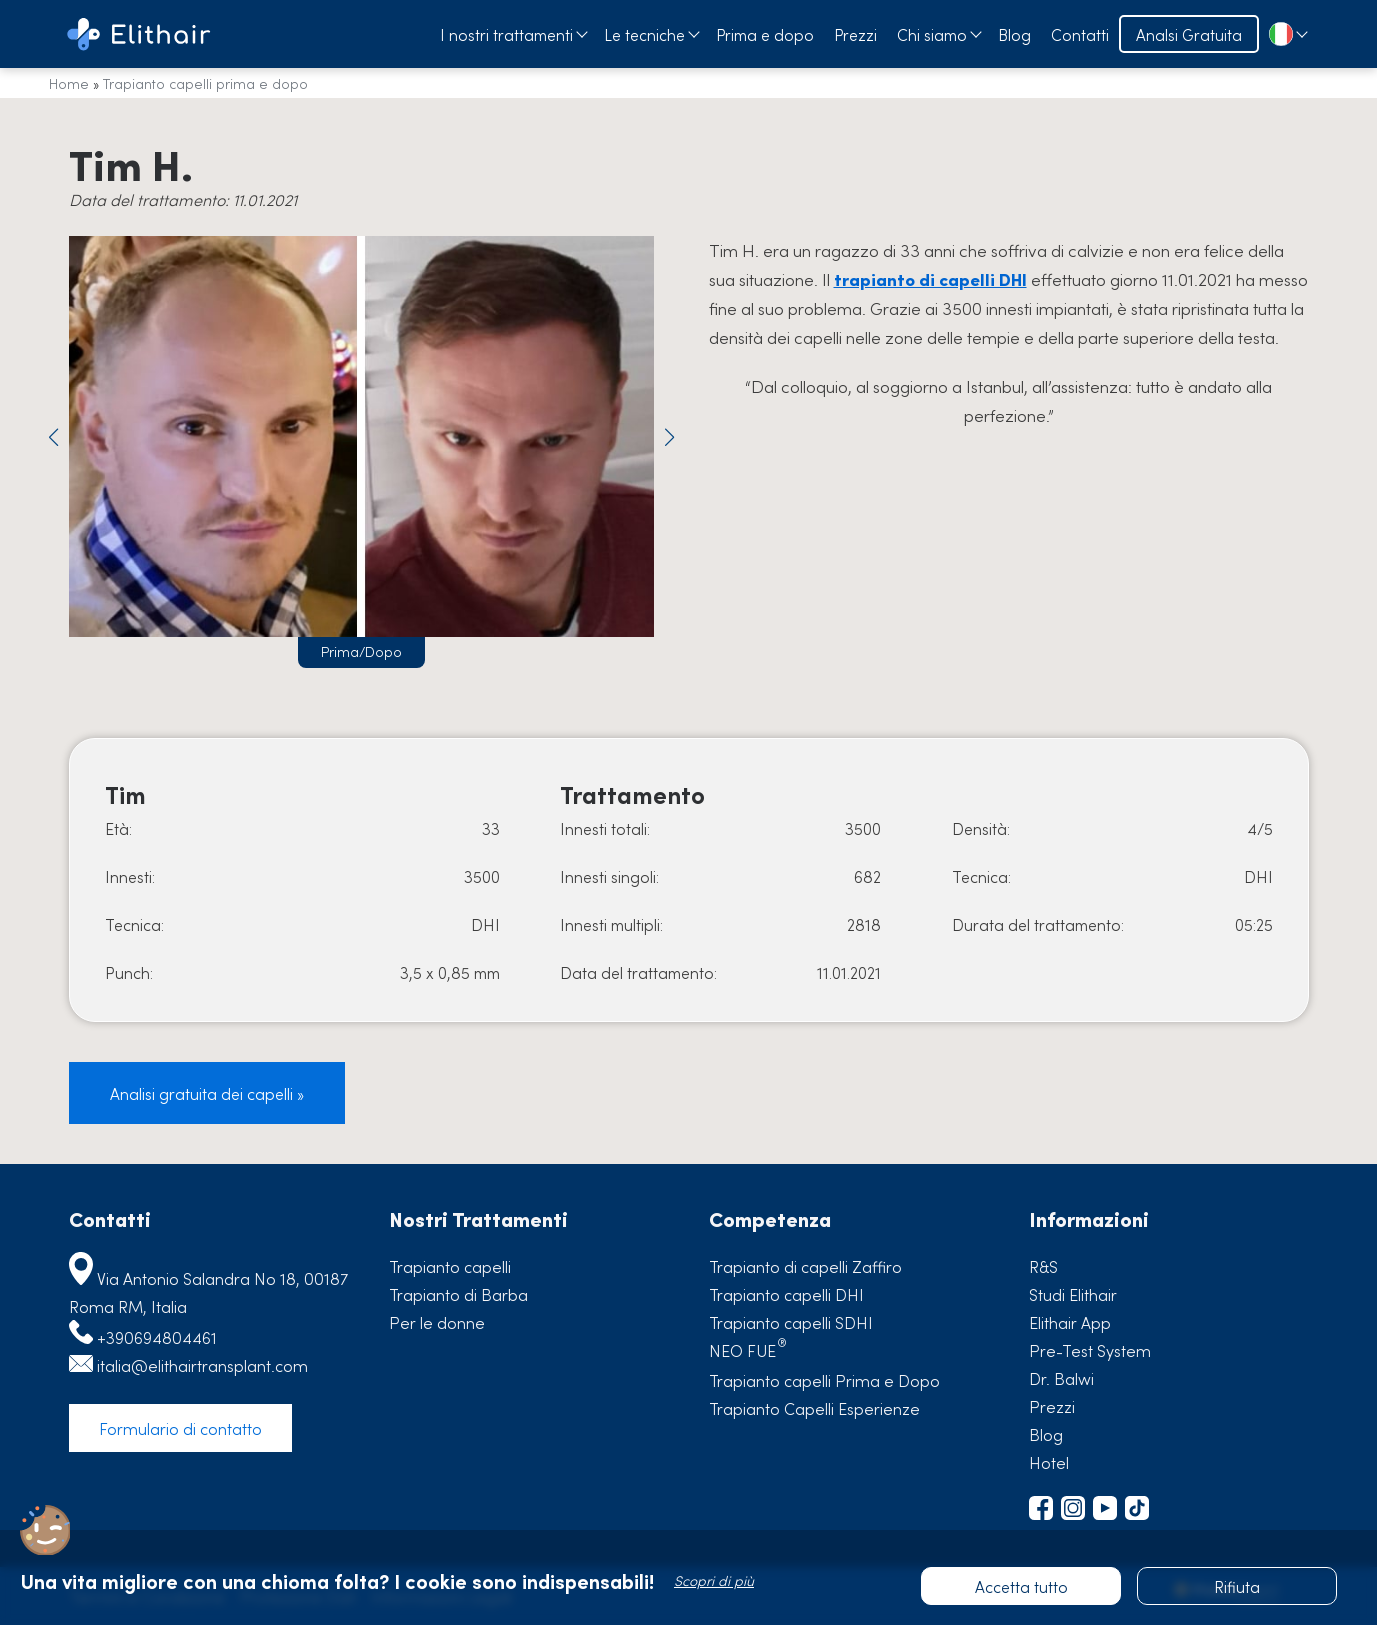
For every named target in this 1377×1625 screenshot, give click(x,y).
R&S (1043, 1266)
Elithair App (1070, 1322)
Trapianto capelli (450, 1266)
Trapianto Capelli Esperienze (814, 1408)
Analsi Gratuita (1189, 34)
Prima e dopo (765, 34)
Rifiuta (1237, 1586)
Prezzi (855, 34)
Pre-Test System (1090, 1350)
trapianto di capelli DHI (930, 279)
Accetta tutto (1021, 1586)
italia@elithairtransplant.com (202, 1365)
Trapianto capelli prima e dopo (205, 83)
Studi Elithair (1073, 1294)
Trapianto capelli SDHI (791, 1322)
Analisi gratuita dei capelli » (207, 1093)
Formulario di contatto (180, 1428)
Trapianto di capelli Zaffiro (805, 1266)
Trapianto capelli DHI (786, 1294)
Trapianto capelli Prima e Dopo (824, 1380)
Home (69, 83)
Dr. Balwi (1061, 1378)
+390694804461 (157, 1337)
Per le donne (437, 1322)
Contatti (1080, 34)
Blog (1014, 34)
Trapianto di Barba (458, 1294)
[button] (53, 437)
